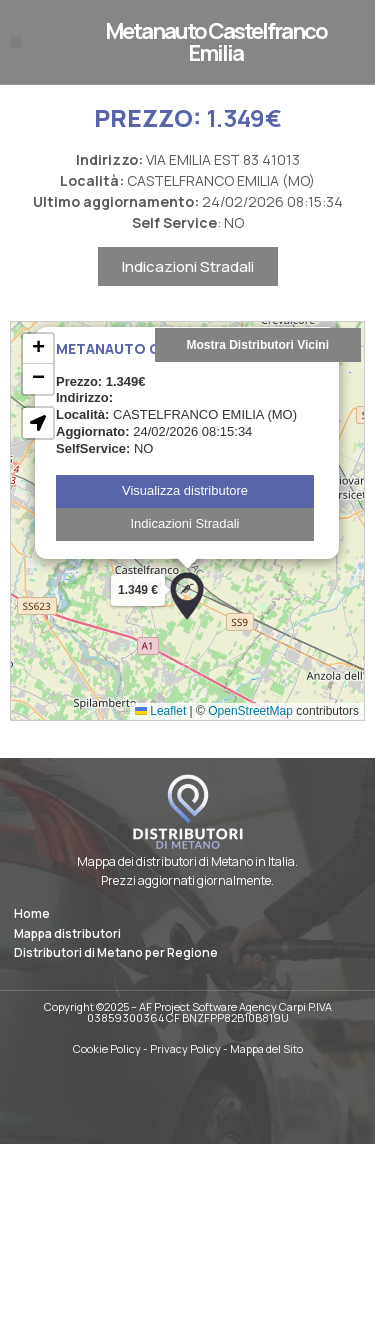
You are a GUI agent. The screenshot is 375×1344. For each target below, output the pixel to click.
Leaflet (160, 732)
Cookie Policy (107, 1048)
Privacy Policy (185, 1048)
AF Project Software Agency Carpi (222, 1006)
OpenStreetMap (250, 732)
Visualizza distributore (185, 511)
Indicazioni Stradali (188, 288)
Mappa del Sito (266, 1048)
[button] (16, 42)
